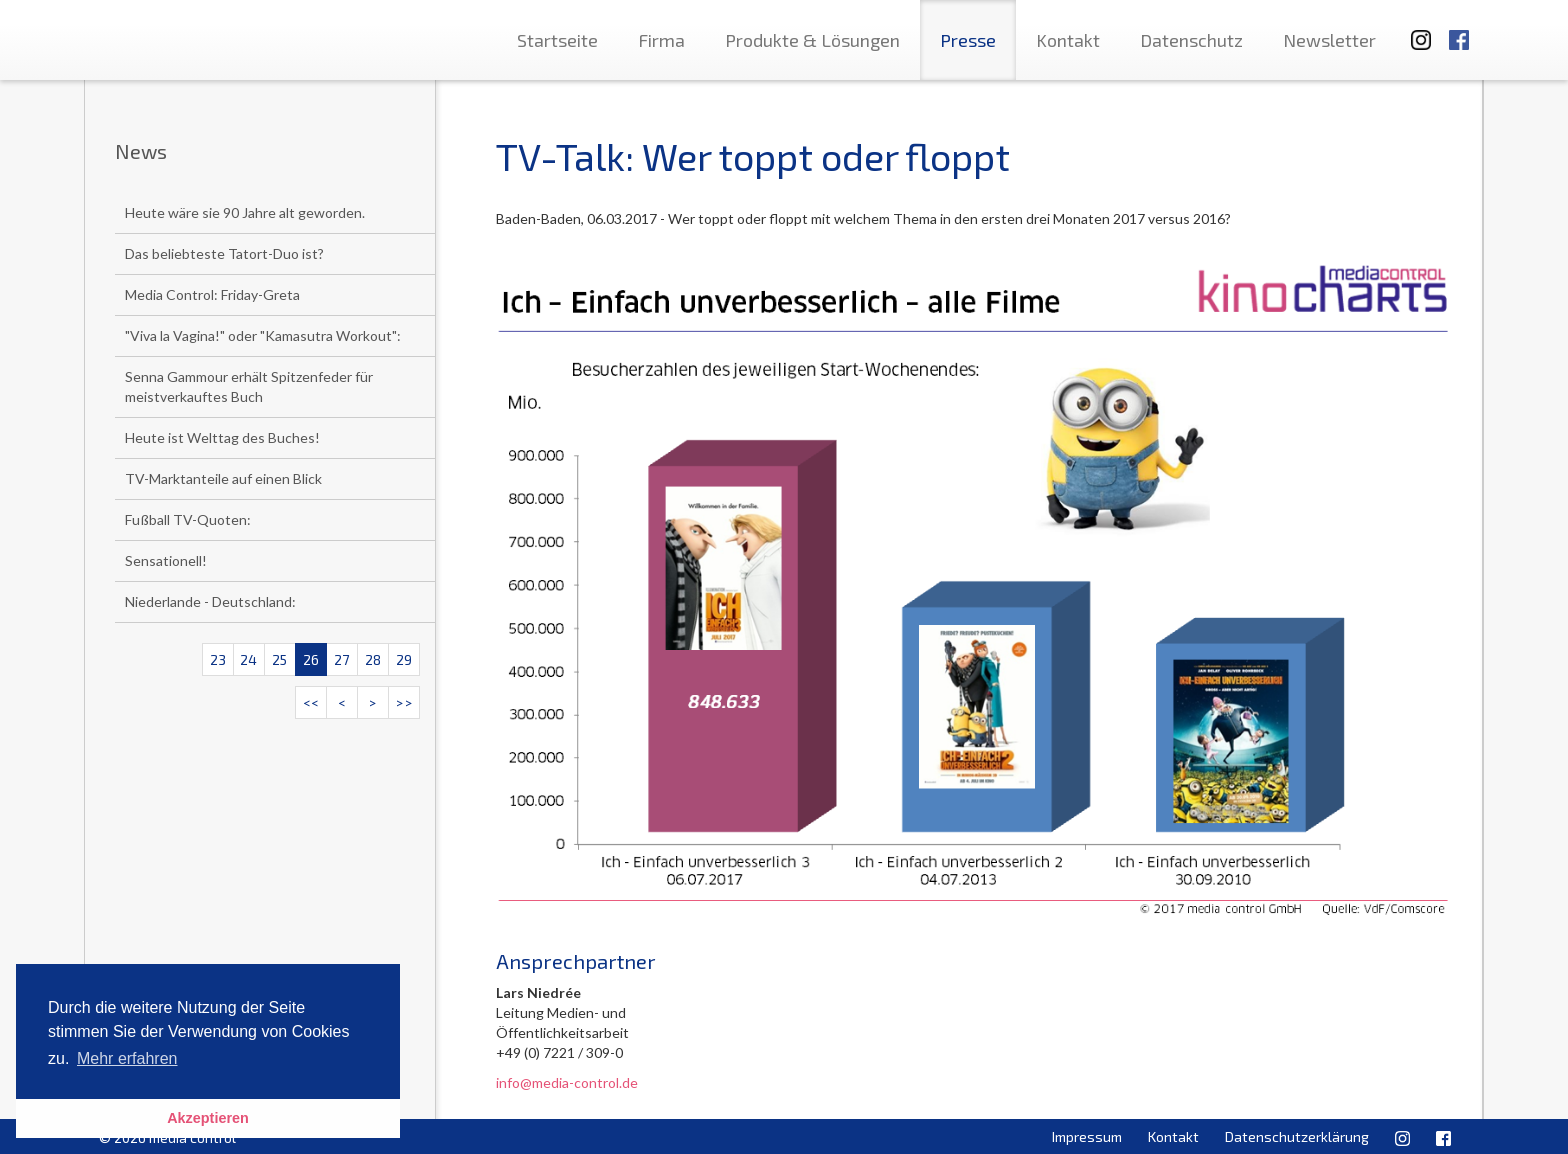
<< (311, 702)
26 (311, 659)
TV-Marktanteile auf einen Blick (223, 478)
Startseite (557, 40)
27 (341, 659)
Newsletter (1329, 40)
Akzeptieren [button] (208, 1118)
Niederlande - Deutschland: (210, 601)
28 (373, 659)
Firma (661, 40)
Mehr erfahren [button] (127, 1058)
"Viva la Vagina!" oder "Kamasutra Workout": (263, 335)
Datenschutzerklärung (1297, 1136)
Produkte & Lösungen (812, 40)
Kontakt (1068, 40)
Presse (968, 40)
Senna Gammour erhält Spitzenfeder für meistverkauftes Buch (249, 386)
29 (404, 659)
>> (404, 702)
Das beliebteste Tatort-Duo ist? (224, 253)
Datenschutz (1191, 40)
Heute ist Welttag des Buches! (222, 437)
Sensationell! (166, 560)
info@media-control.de (567, 1082)
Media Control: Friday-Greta (212, 294)
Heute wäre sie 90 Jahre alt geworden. (245, 212)
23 (218, 659)
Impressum (1087, 1136)
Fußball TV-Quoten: (188, 519)
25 (279, 659)
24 (248, 659)
